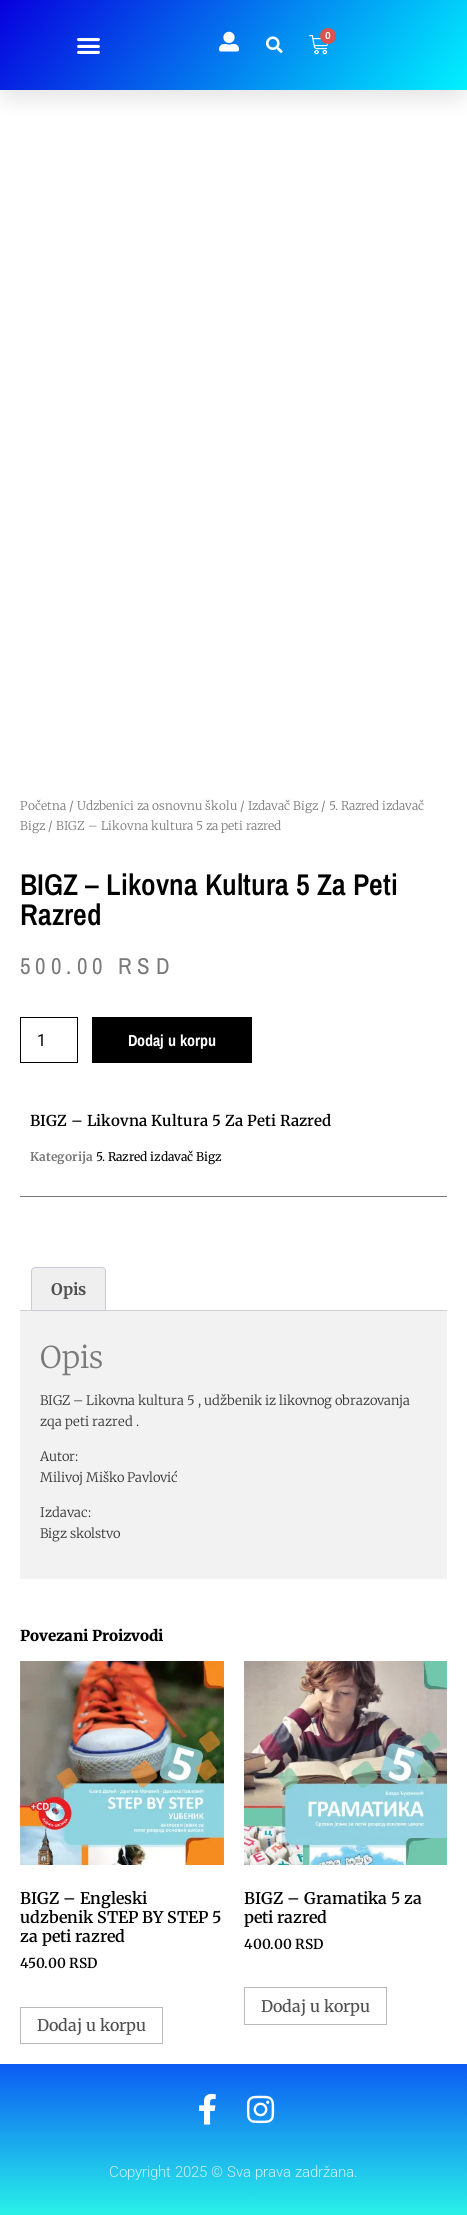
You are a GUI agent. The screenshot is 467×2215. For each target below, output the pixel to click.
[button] (88, 45)
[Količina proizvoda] (49, 1040)
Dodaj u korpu (172, 1040)
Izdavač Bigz (283, 805)
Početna (43, 805)
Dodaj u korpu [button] (91, 2025)
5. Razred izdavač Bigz (159, 1156)
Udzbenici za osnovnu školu (157, 805)
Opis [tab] (68, 1289)
